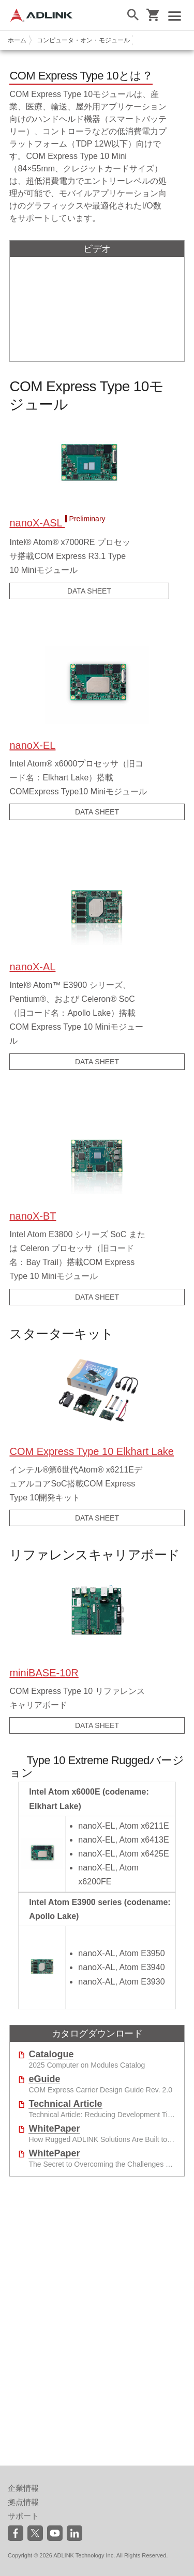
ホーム (17, 40)
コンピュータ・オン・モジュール (83, 40)
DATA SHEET (89, 591)
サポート (23, 2515)
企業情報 (23, 2488)
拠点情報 (23, 2502)
